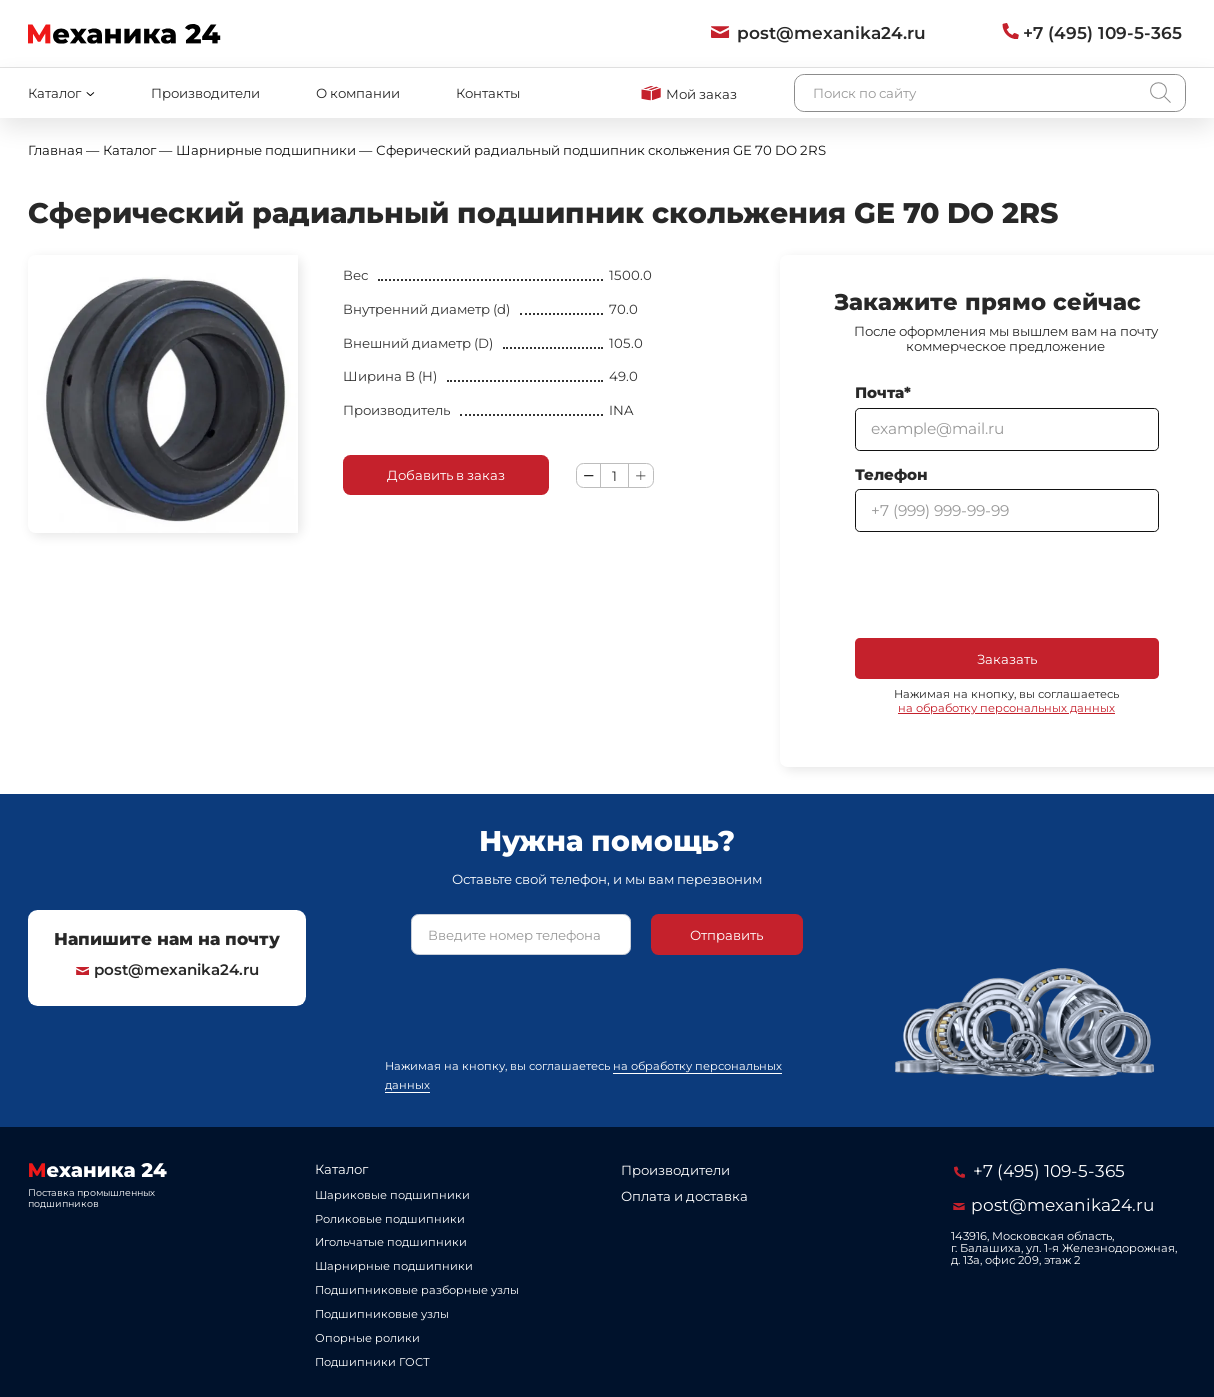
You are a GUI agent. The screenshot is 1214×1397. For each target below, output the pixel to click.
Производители (205, 93)
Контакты (488, 93)
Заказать (1007, 659)
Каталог (341, 1169)
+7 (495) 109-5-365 (1039, 1170)
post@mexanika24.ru (168, 970)
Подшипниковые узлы (382, 1314)
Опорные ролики (367, 1338)
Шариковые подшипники (392, 1195)
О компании (358, 93)
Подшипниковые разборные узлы (417, 1290)
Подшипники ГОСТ (372, 1362)
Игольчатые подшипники (391, 1242)
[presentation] (1007, 585)
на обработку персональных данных (1006, 708)
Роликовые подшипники (390, 1219)
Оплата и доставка (684, 1196)
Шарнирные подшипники (394, 1266)
